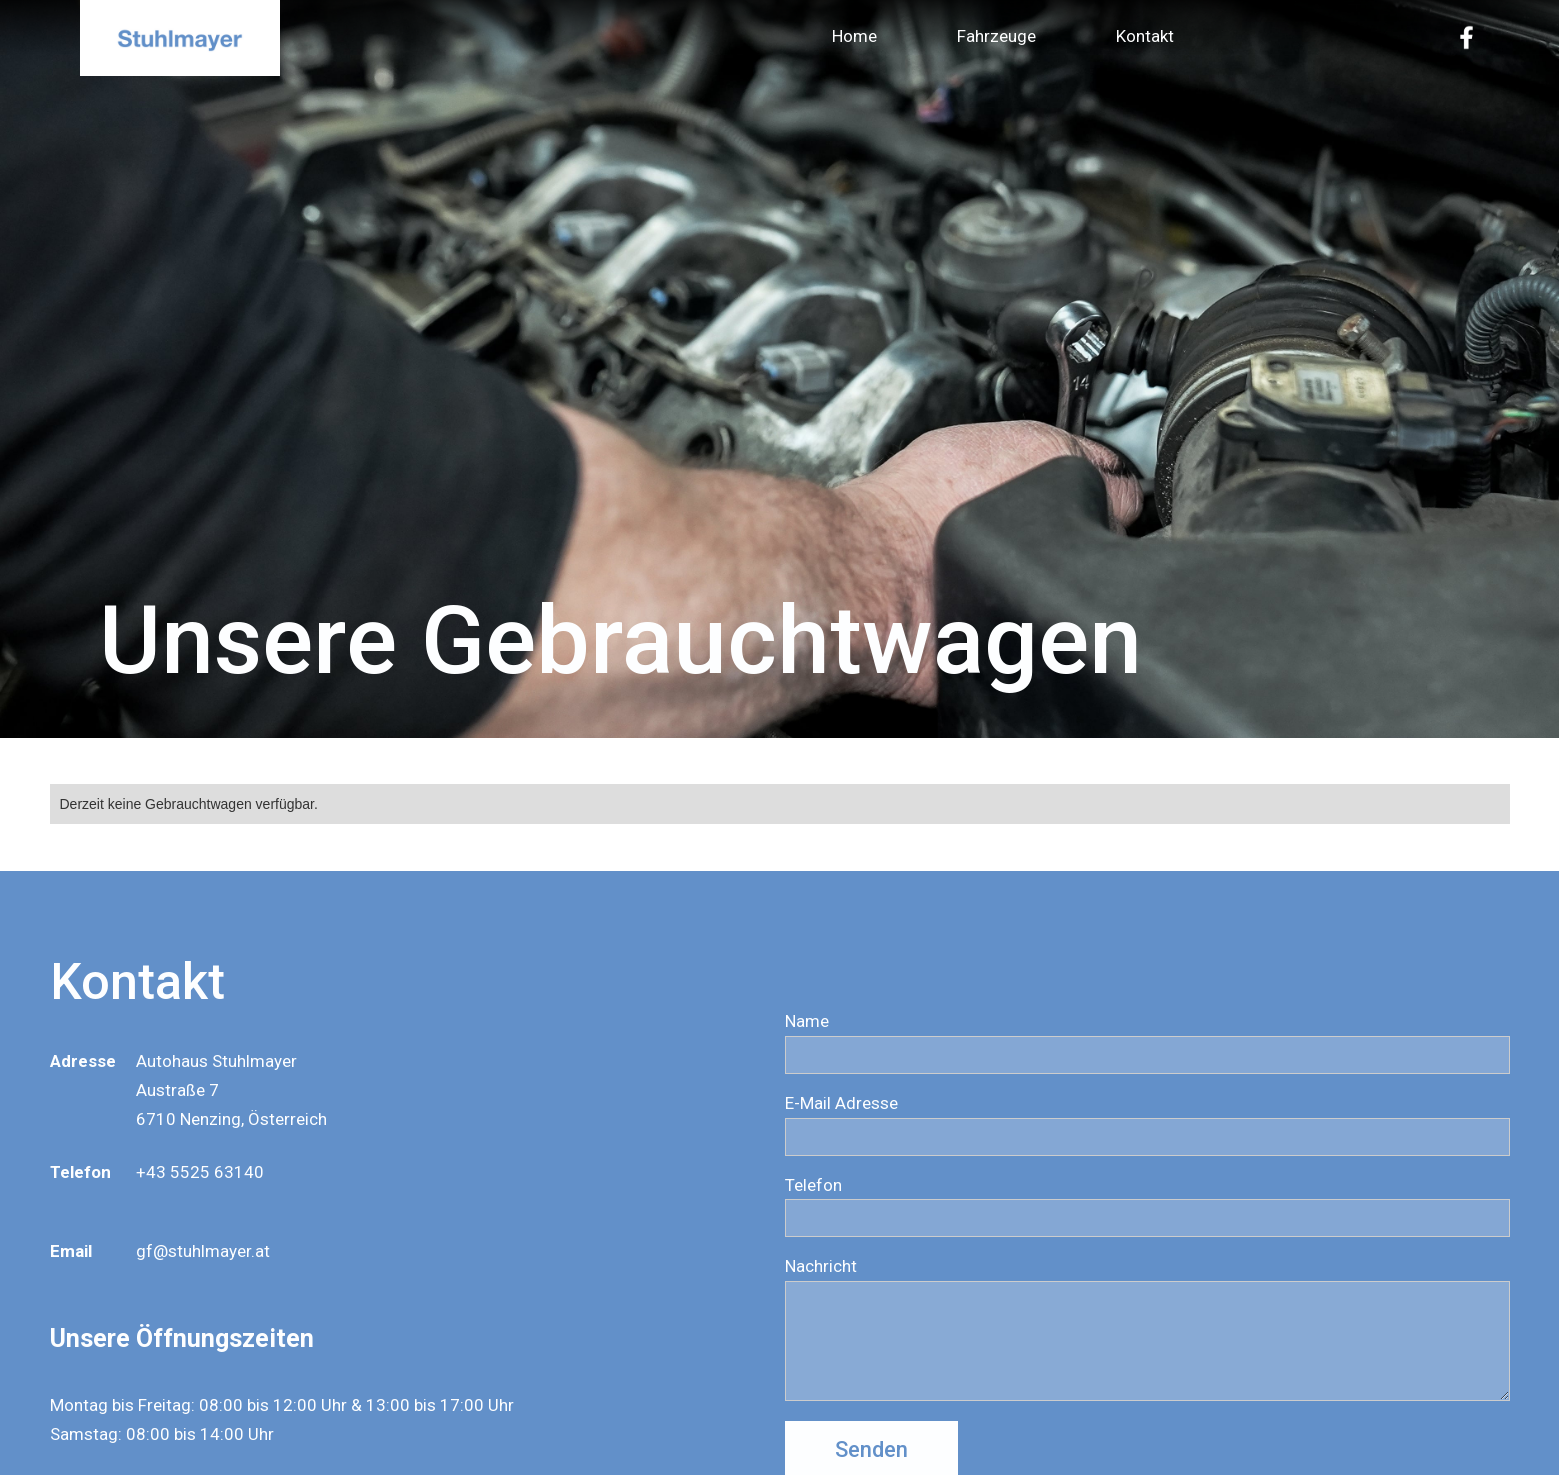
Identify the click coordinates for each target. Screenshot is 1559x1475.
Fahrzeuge (996, 36)
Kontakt (1145, 36)
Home (854, 36)
